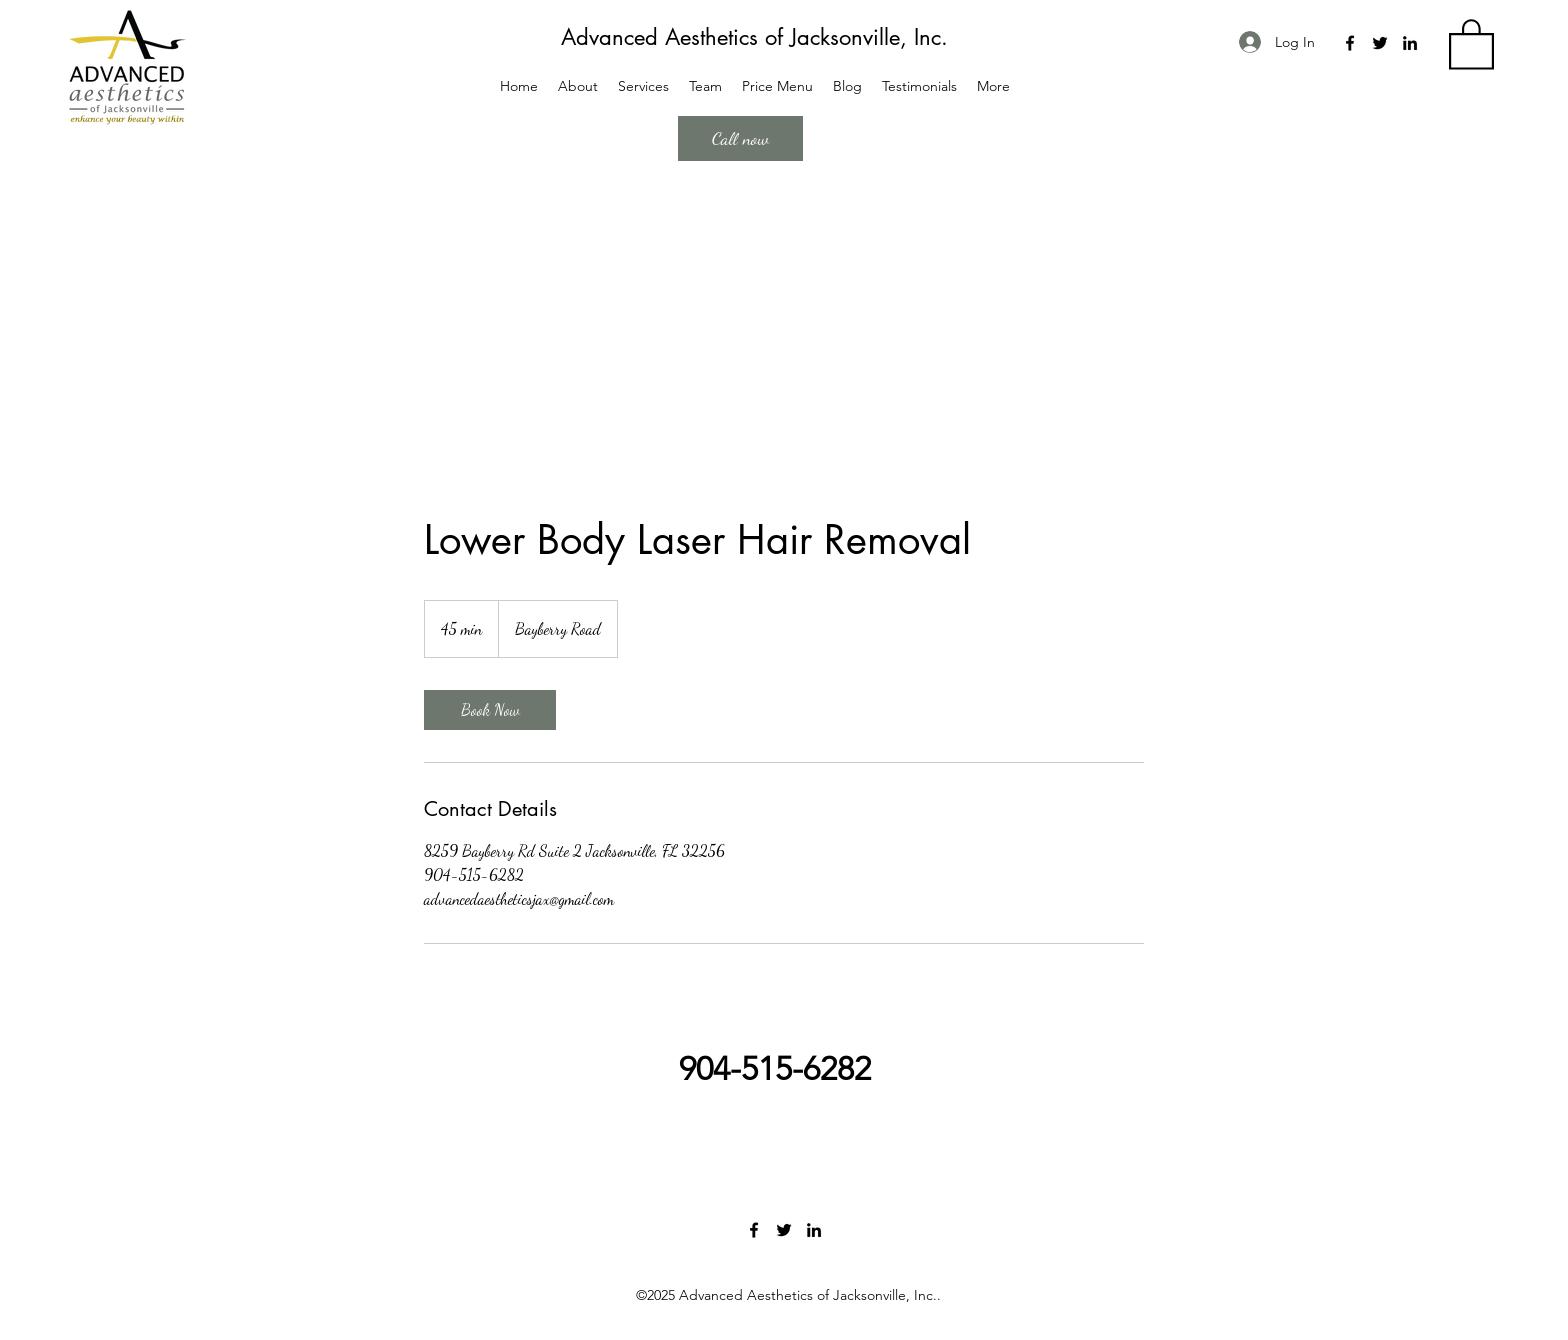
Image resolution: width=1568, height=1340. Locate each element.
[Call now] (740, 138)
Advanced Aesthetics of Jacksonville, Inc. (754, 37)
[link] (490, 710)
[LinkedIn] (1410, 43)
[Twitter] (1380, 43)
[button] (1471, 43)
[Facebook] (1350, 43)
